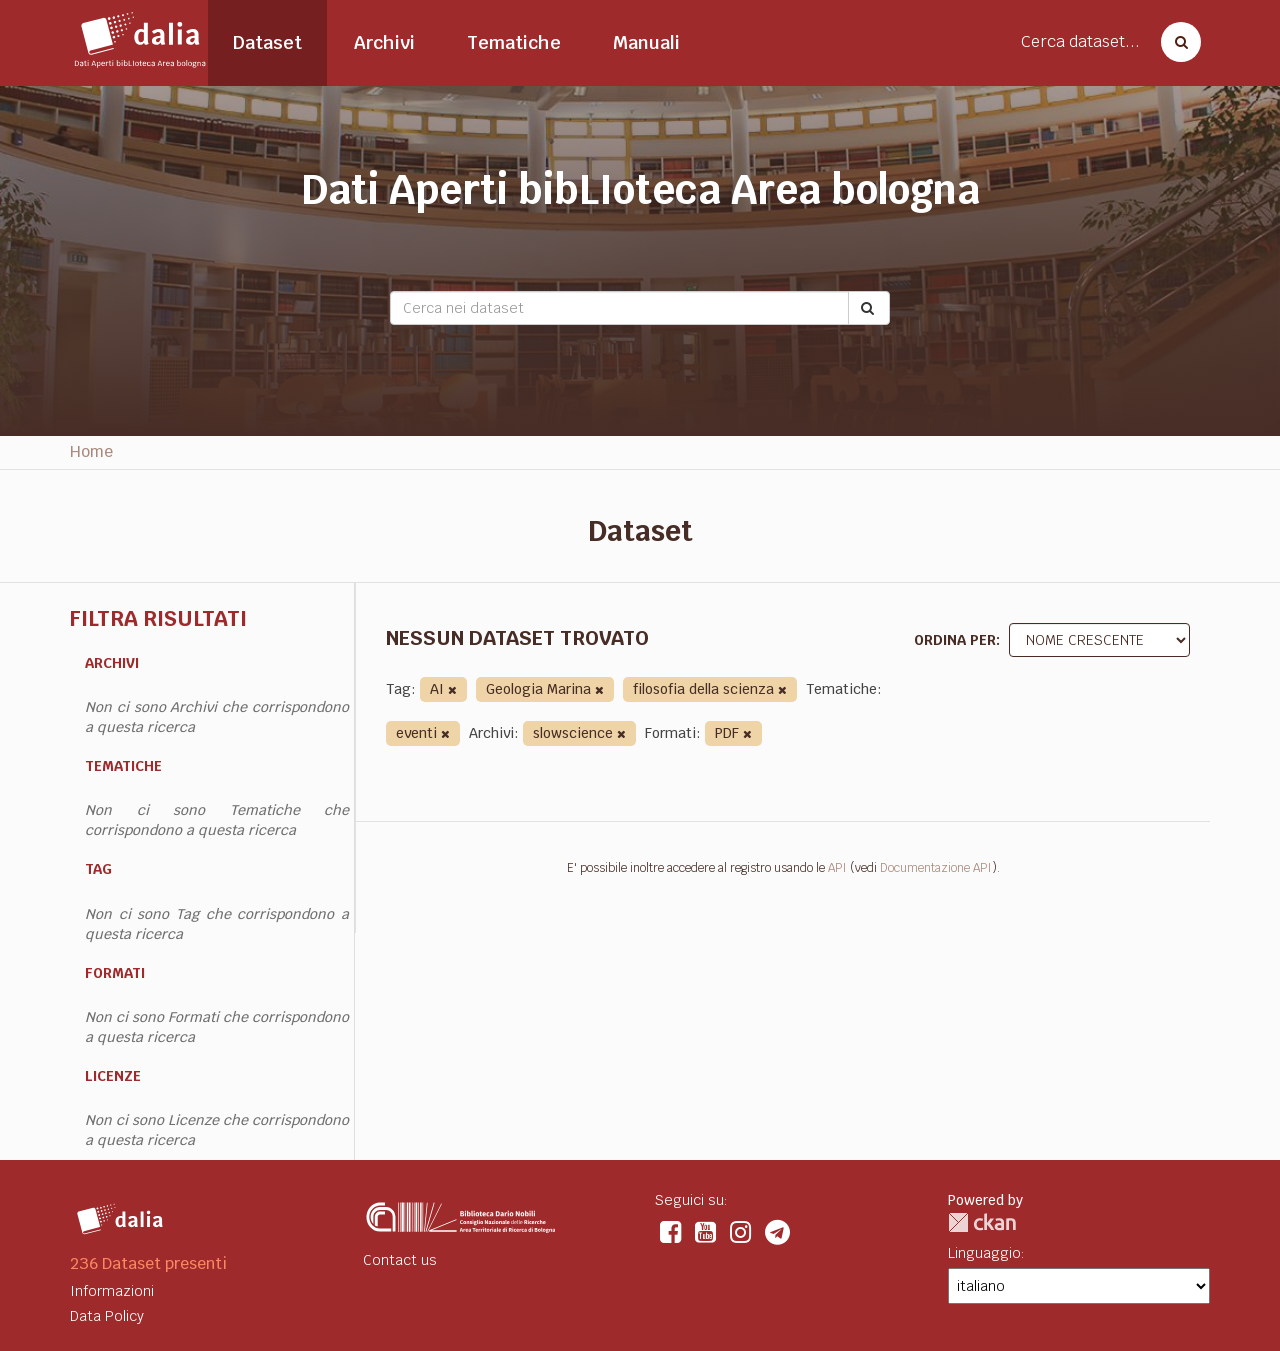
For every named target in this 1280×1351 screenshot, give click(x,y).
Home (91, 451)
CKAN (982, 1222)
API (837, 868)
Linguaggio (984, 1253)
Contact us (400, 1260)
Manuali (646, 42)
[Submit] (869, 308)
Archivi (384, 42)
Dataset (267, 42)
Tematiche (514, 42)
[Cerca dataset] (1175, 42)
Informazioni (112, 1291)
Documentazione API (936, 868)
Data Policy (107, 1316)
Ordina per (955, 640)
